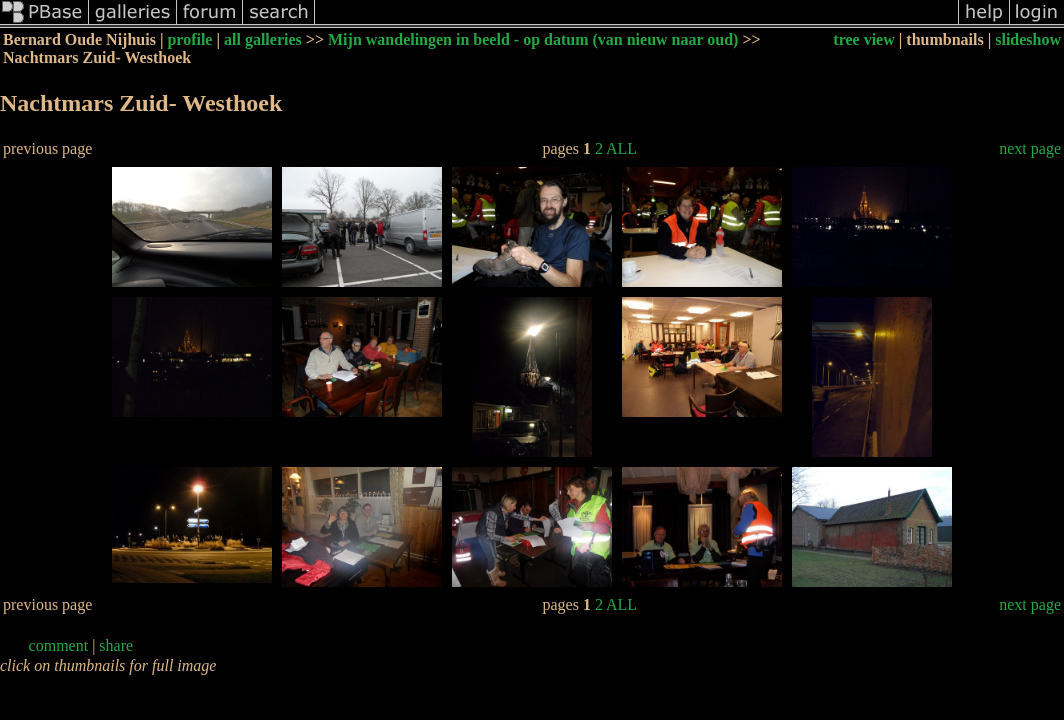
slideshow (1028, 39)
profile (189, 39)
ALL (621, 148)
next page (1030, 148)
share (116, 645)
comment (59, 645)
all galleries (263, 39)
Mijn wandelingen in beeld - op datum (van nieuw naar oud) (533, 39)
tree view (863, 39)
